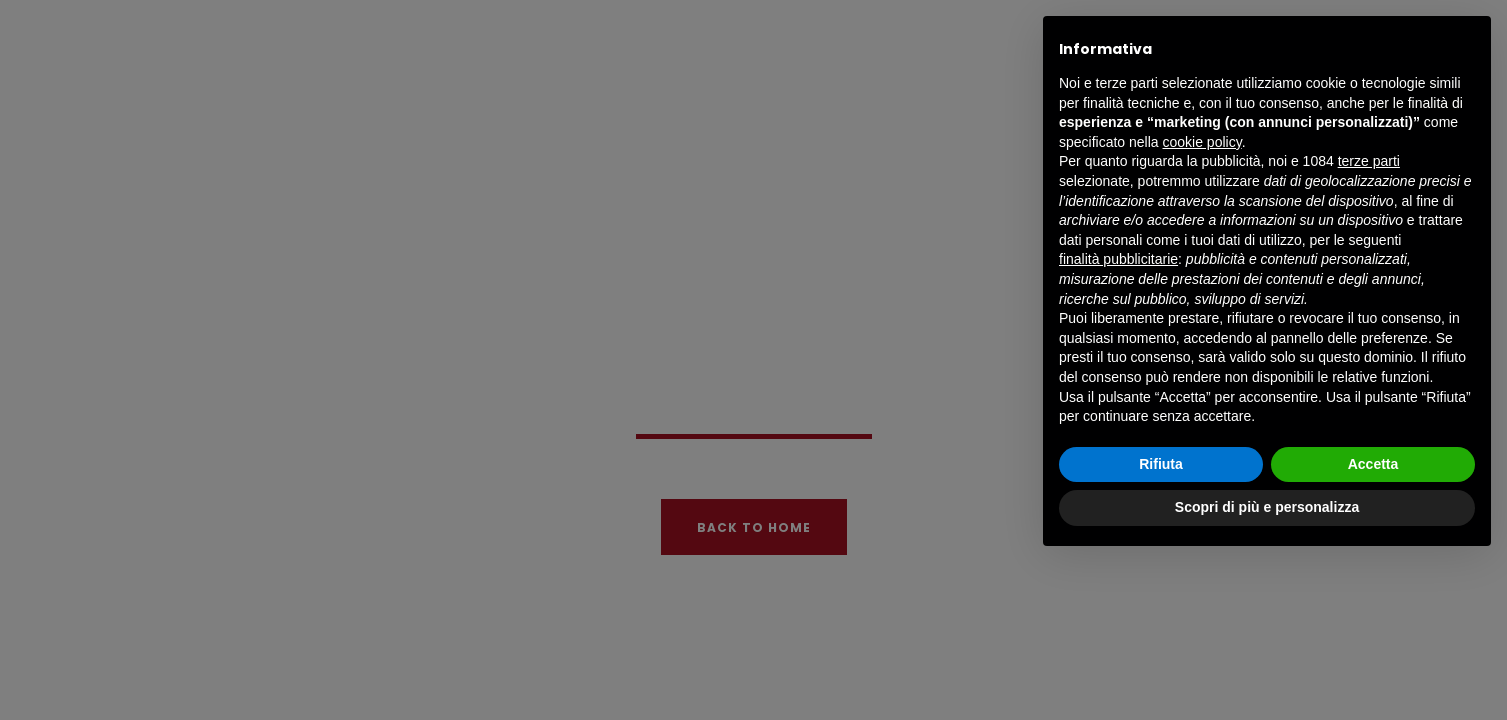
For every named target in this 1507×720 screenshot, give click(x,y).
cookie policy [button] (1202, 142)
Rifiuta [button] (1161, 464)
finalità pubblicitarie (1118, 259)
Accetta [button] (1373, 464)
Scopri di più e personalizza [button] (1267, 507)
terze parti (1369, 161)
